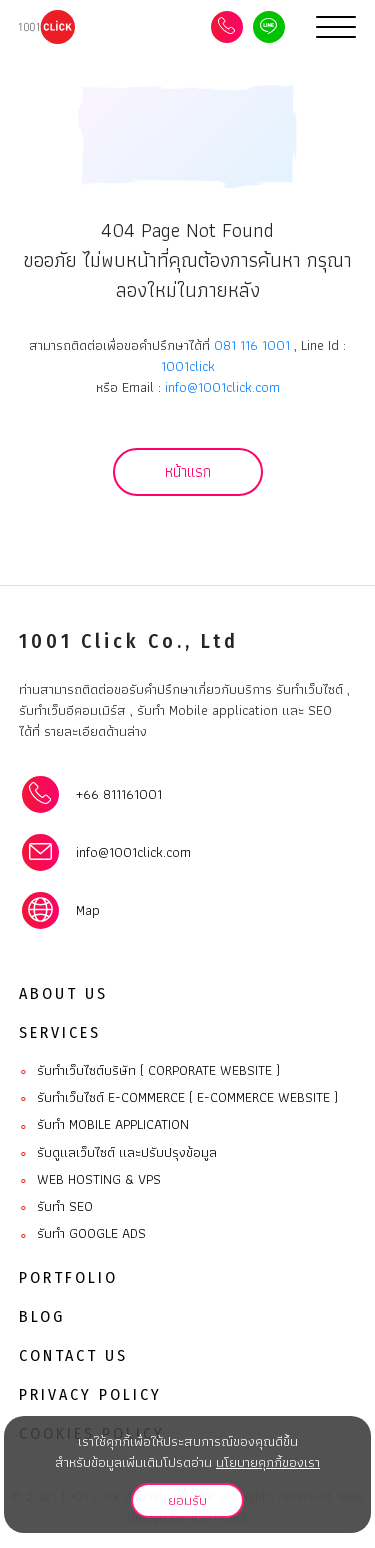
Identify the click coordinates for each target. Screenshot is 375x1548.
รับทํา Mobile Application (104, 1125)
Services (60, 1032)
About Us (63, 993)
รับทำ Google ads (82, 1234)
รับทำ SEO (56, 1207)
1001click (188, 366)
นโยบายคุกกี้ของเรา (268, 1462)
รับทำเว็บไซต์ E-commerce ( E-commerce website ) (178, 1098)
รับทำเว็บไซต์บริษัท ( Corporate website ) (149, 1071)
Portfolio (68, 1277)
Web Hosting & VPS (90, 1180)
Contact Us (73, 1355)
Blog (42, 1316)
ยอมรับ (187, 1500)
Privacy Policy (90, 1394)
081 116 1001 (252, 345)
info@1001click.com (222, 387)
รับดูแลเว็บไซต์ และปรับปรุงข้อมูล (118, 1153)
